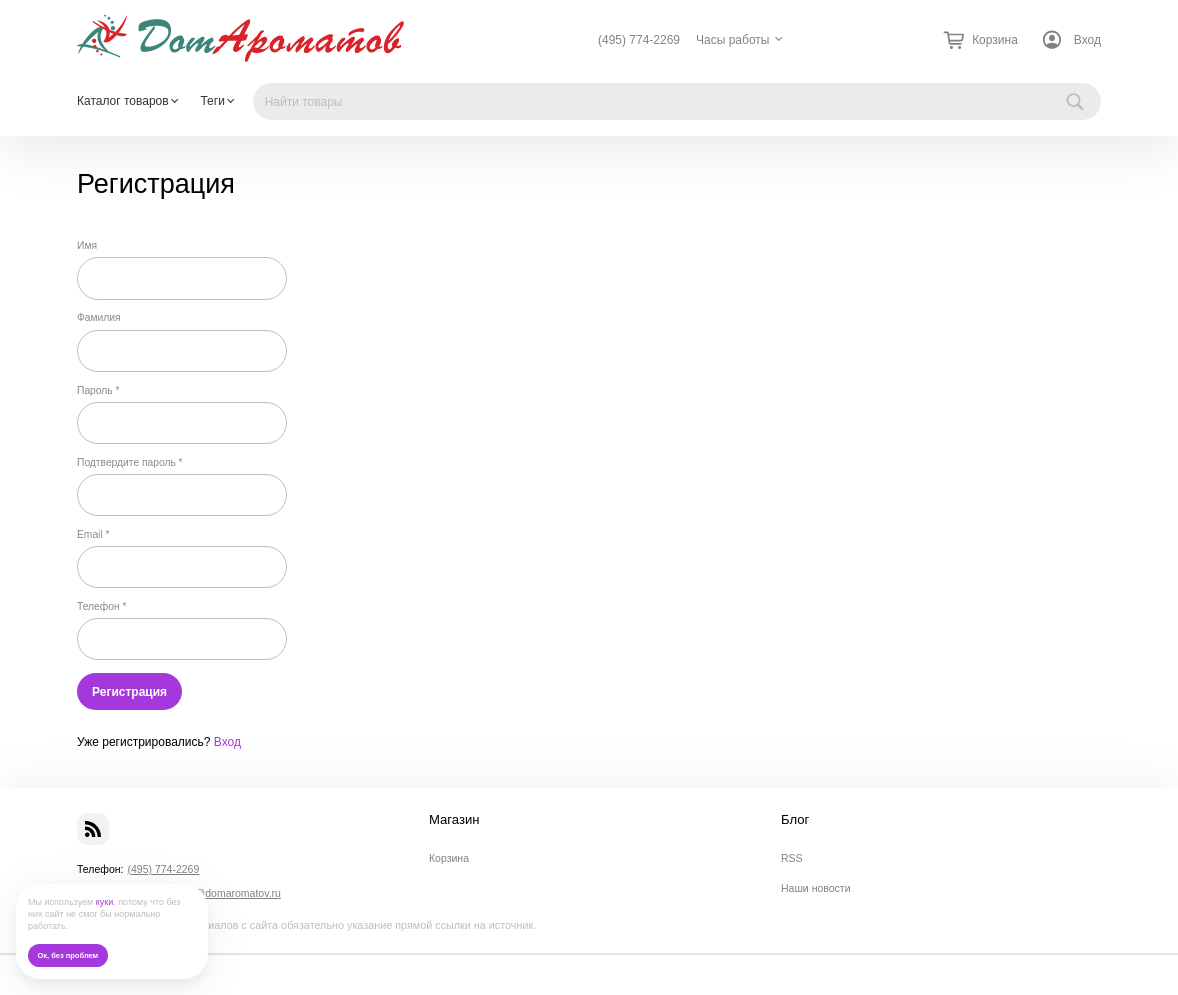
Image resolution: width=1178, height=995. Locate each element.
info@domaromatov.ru (229, 893)
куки (105, 902)
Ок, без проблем (67, 955)
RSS (792, 858)
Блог (795, 820)
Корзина (449, 858)
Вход (1087, 40)
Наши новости (816, 888)
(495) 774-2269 (639, 40)
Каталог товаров (123, 101)
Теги (212, 101)
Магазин (454, 820)
